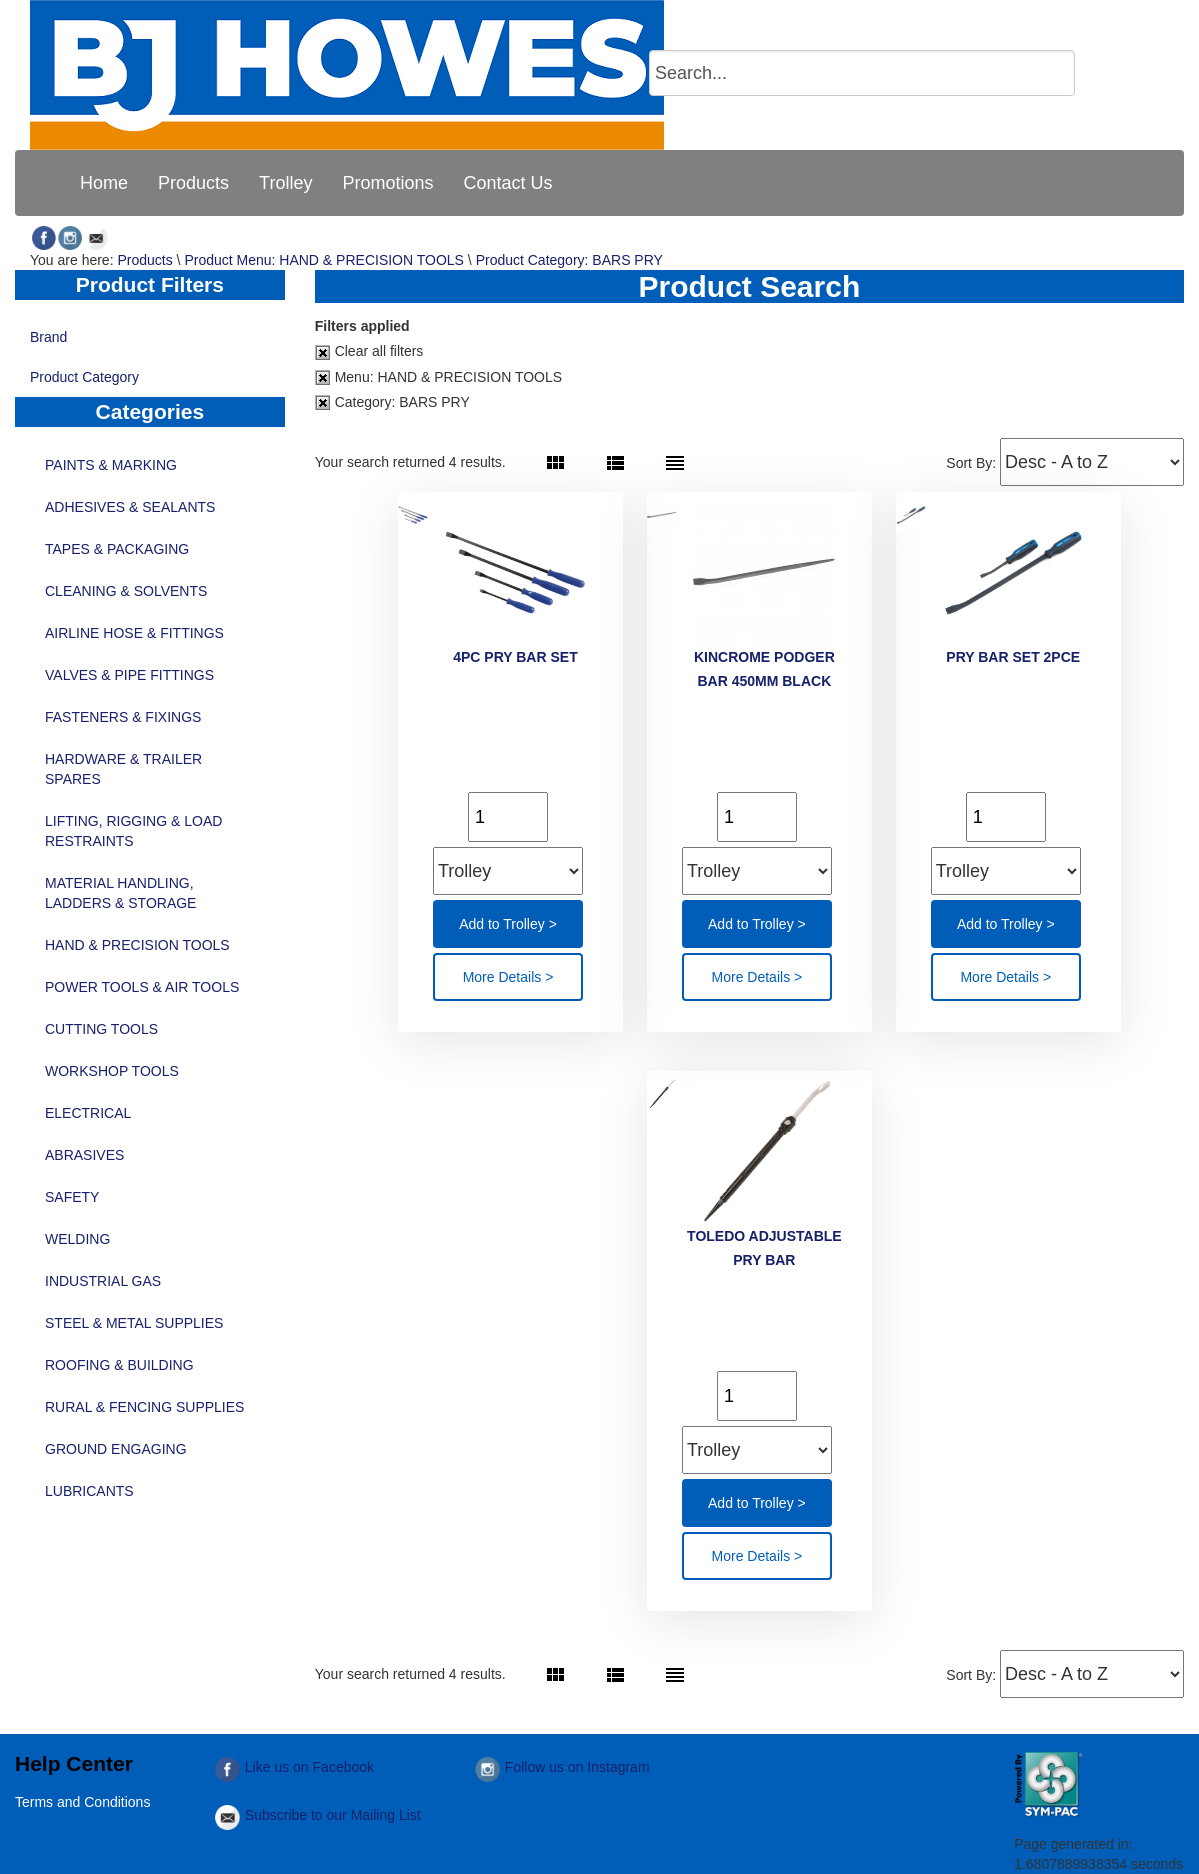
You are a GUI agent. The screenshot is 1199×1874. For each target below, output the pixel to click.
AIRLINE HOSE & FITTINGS (134, 633)
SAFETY (72, 1197)
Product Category (150, 379)
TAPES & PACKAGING (117, 549)
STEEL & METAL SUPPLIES (134, 1323)
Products (144, 260)
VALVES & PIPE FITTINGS (129, 675)
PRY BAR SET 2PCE (1013, 657)
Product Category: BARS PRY (569, 260)
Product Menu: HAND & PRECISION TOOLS (324, 260)
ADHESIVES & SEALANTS (130, 507)
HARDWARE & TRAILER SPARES (123, 769)
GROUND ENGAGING (116, 1449)
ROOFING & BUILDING (119, 1365)
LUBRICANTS (89, 1491)
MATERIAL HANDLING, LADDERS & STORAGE (120, 893)
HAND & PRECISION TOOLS (137, 945)
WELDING (77, 1239)
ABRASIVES (84, 1155)
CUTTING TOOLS (101, 1029)
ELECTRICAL (88, 1113)
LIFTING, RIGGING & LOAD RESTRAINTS (133, 831)
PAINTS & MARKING (111, 465)
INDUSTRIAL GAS (103, 1281)
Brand (150, 339)
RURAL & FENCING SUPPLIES (144, 1407)
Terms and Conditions (82, 1802)
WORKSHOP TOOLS (112, 1071)
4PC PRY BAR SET (515, 657)
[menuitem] (104, 183)
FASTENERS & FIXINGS (123, 717)
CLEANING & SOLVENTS (126, 591)
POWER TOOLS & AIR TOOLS (142, 987)
